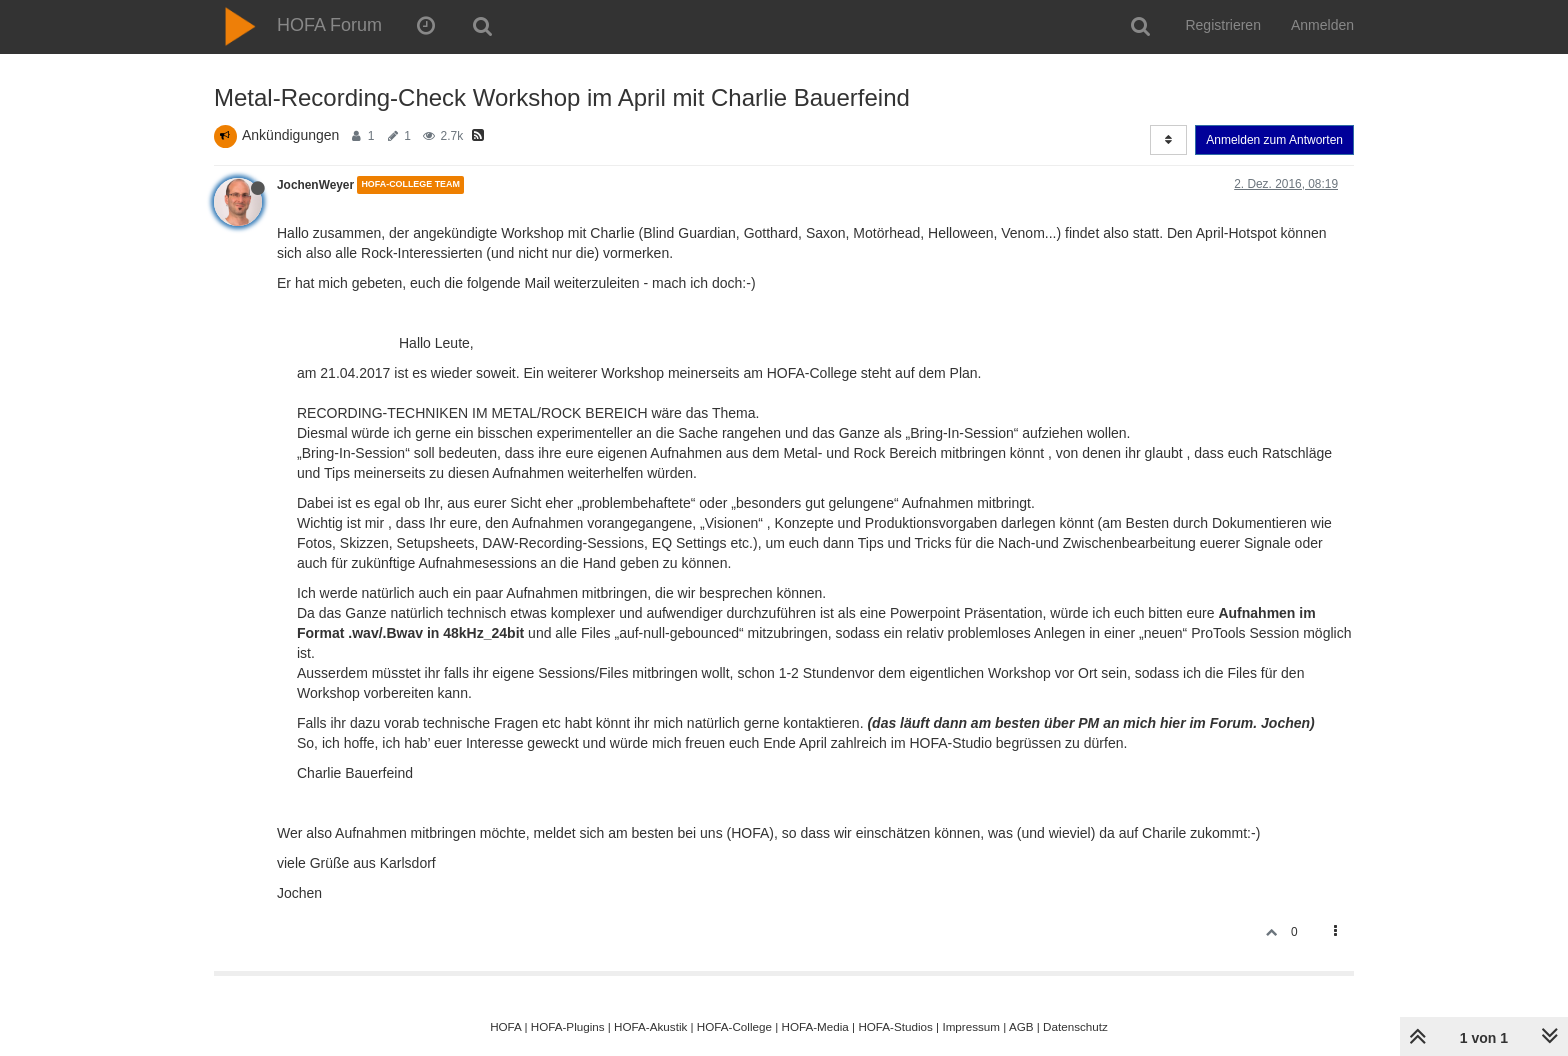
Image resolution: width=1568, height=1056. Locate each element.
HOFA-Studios (895, 1026)
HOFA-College (734, 1026)
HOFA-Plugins (568, 1026)
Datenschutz (1075, 1026)
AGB (1021, 1026)
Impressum (971, 1026)
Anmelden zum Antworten (1274, 140)
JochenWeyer (315, 185)
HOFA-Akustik (650, 1026)
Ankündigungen (290, 135)
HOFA (505, 1026)
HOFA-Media (814, 1026)
